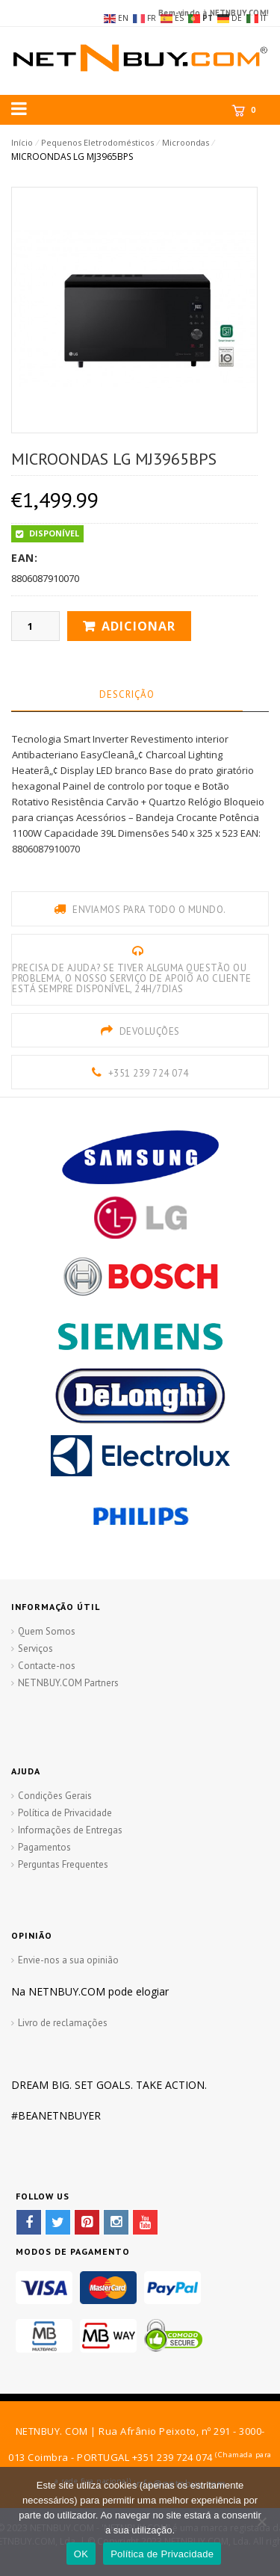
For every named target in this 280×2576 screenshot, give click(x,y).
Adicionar (138, 626)
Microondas (185, 142)
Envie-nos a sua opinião (68, 1960)
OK (81, 2554)
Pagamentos (44, 1847)
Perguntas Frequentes (63, 1864)
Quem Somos (46, 1631)
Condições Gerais (55, 1795)
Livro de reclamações (63, 2022)
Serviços (35, 1648)
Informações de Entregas (70, 1830)
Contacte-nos (46, 1665)
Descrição (127, 694)
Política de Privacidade (65, 1812)
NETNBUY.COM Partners (68, 1682)
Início (22, 142)
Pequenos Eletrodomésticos (97, 142)
